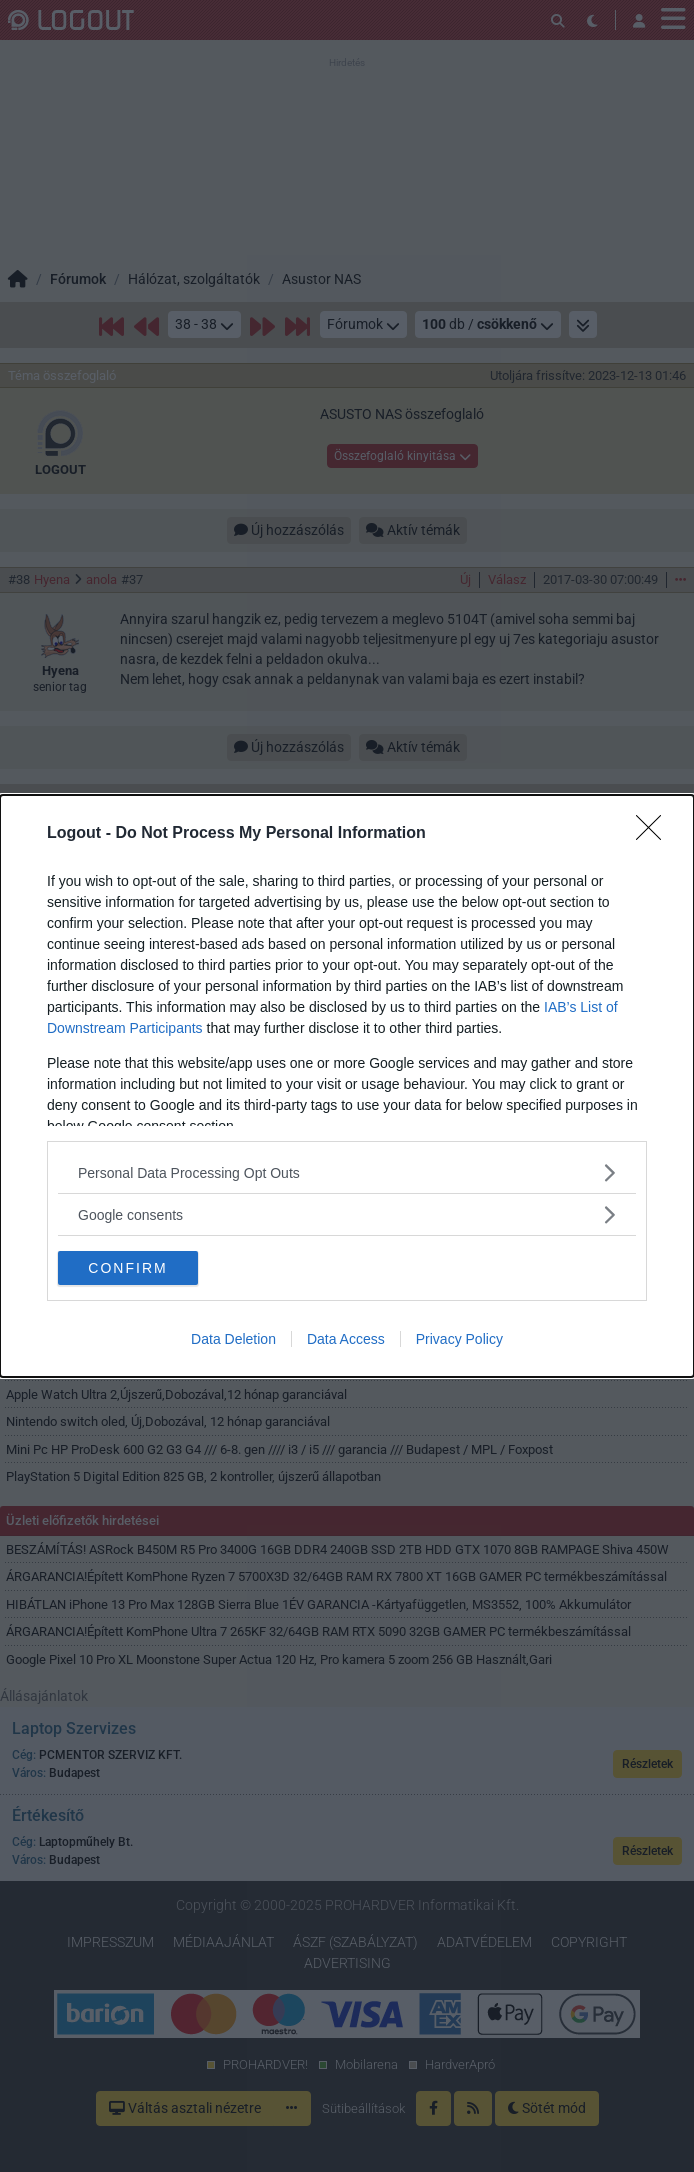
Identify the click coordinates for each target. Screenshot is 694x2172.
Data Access (346, 1339)
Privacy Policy (459, 1339)
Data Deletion (233, 1339)
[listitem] (347, 1172)
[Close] (655, 834)
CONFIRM (127, 1267)
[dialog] (347, 1086)
